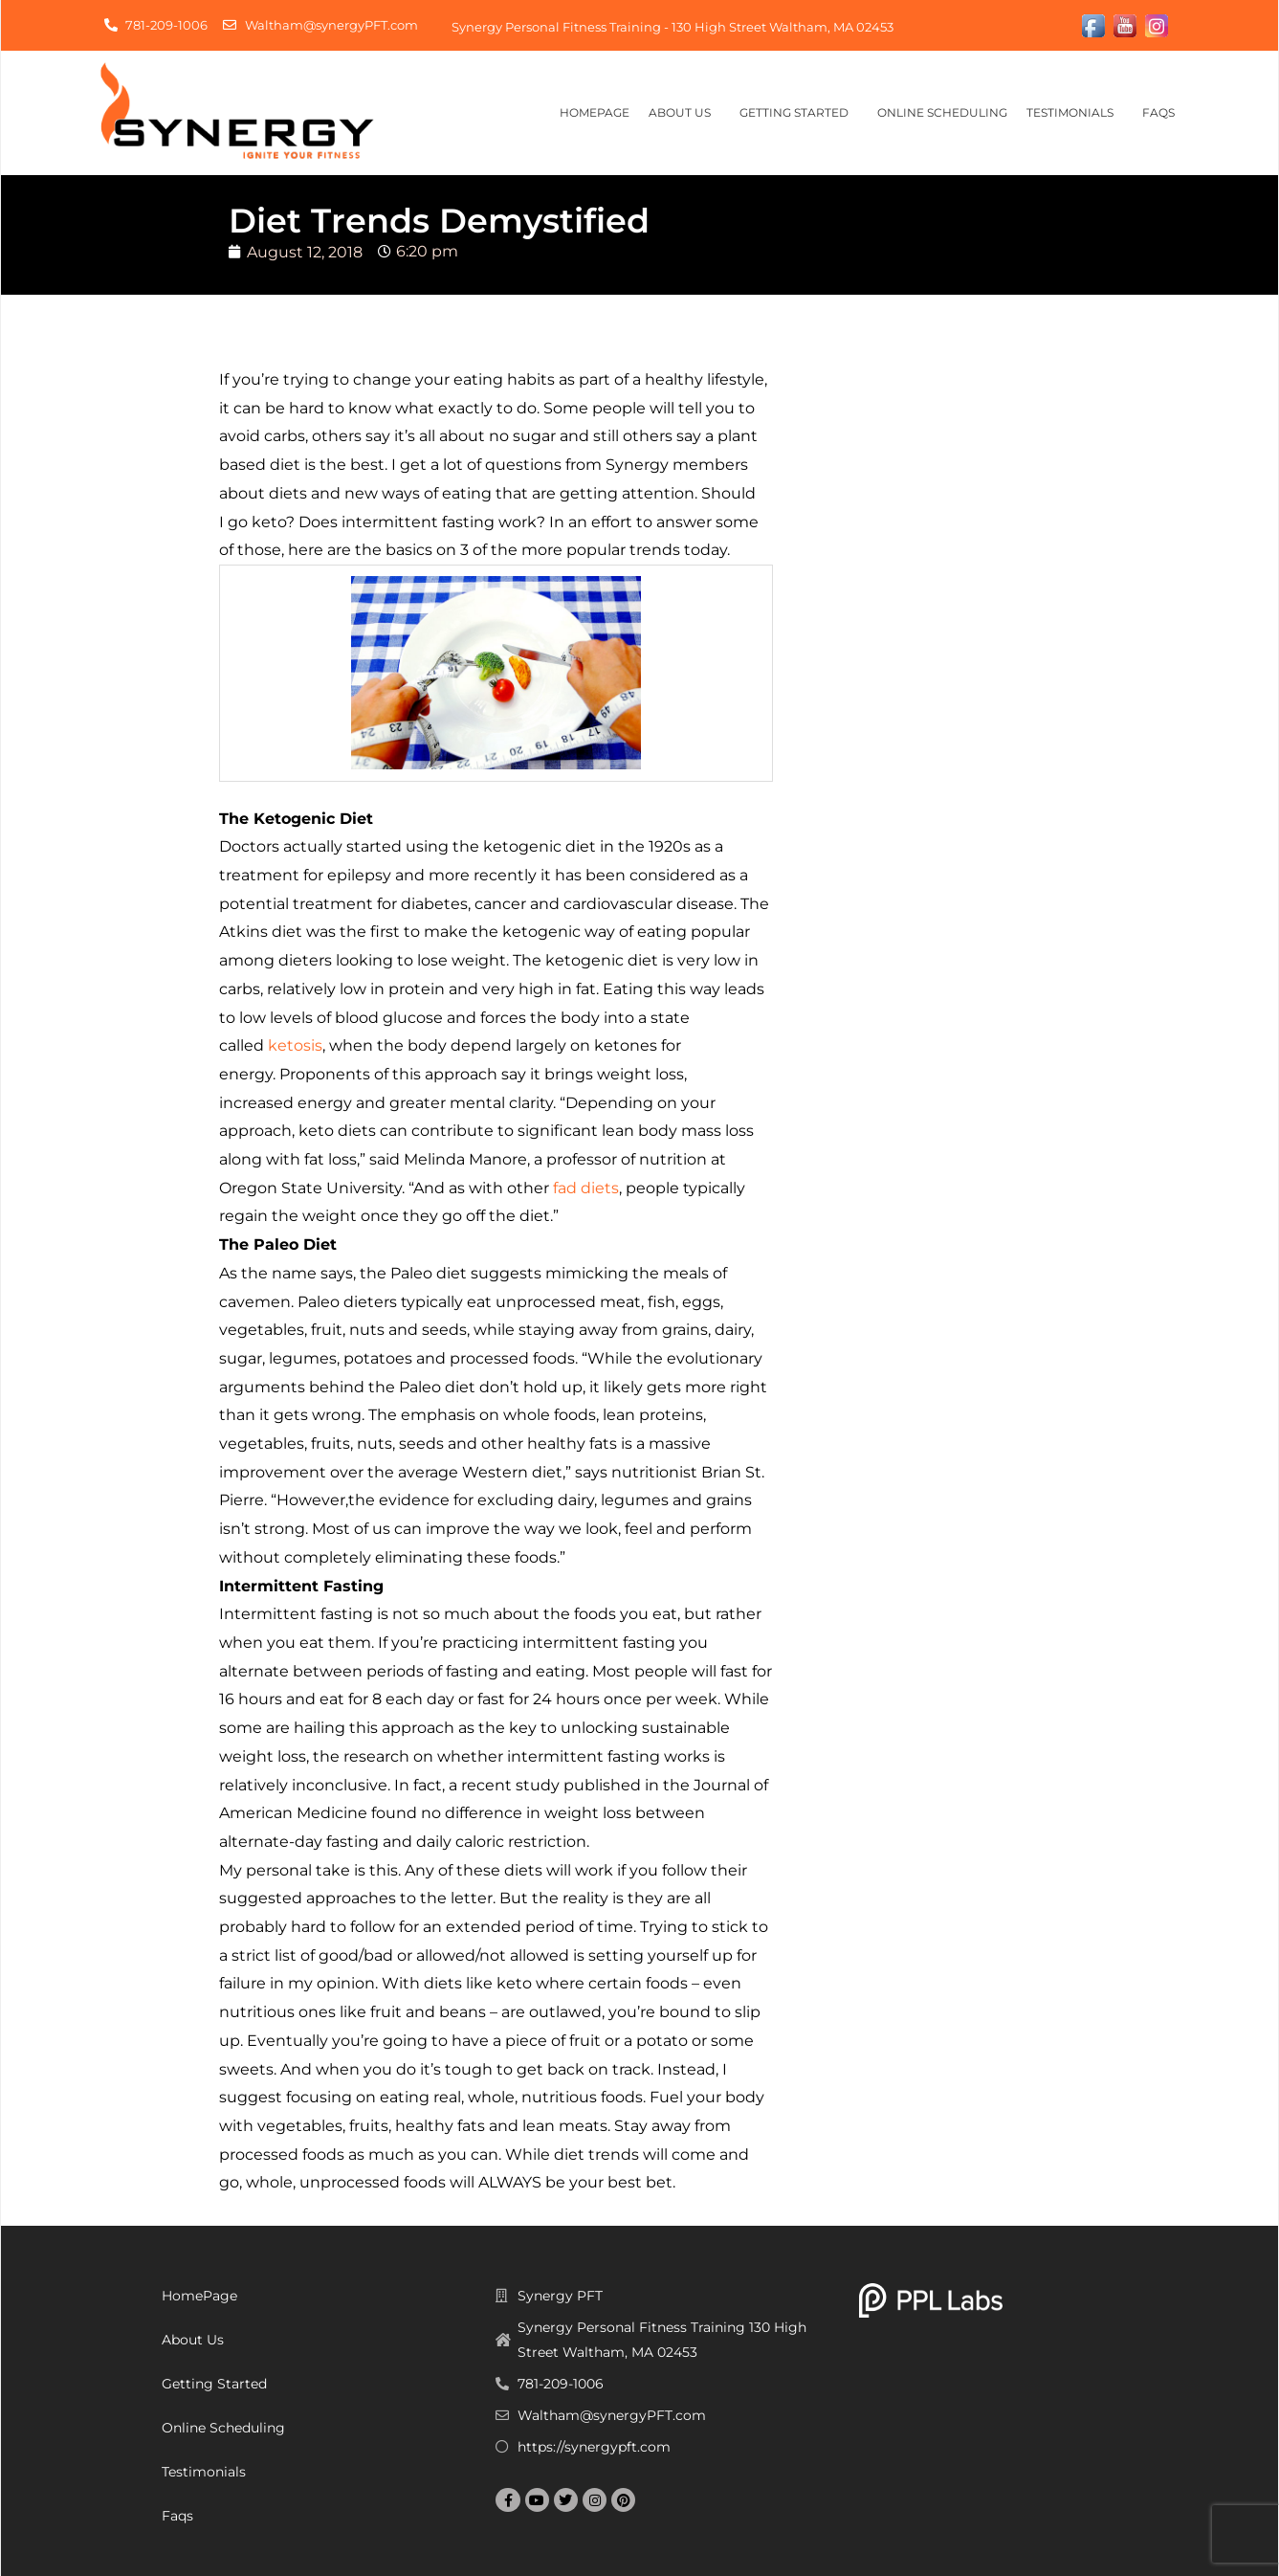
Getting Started (798, 112)
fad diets (586, 1188)
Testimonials (1074, 112)
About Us (684, 112)
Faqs (1163, 112)
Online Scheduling (942, 112)
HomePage (594, 112)
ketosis (295, 1045)
